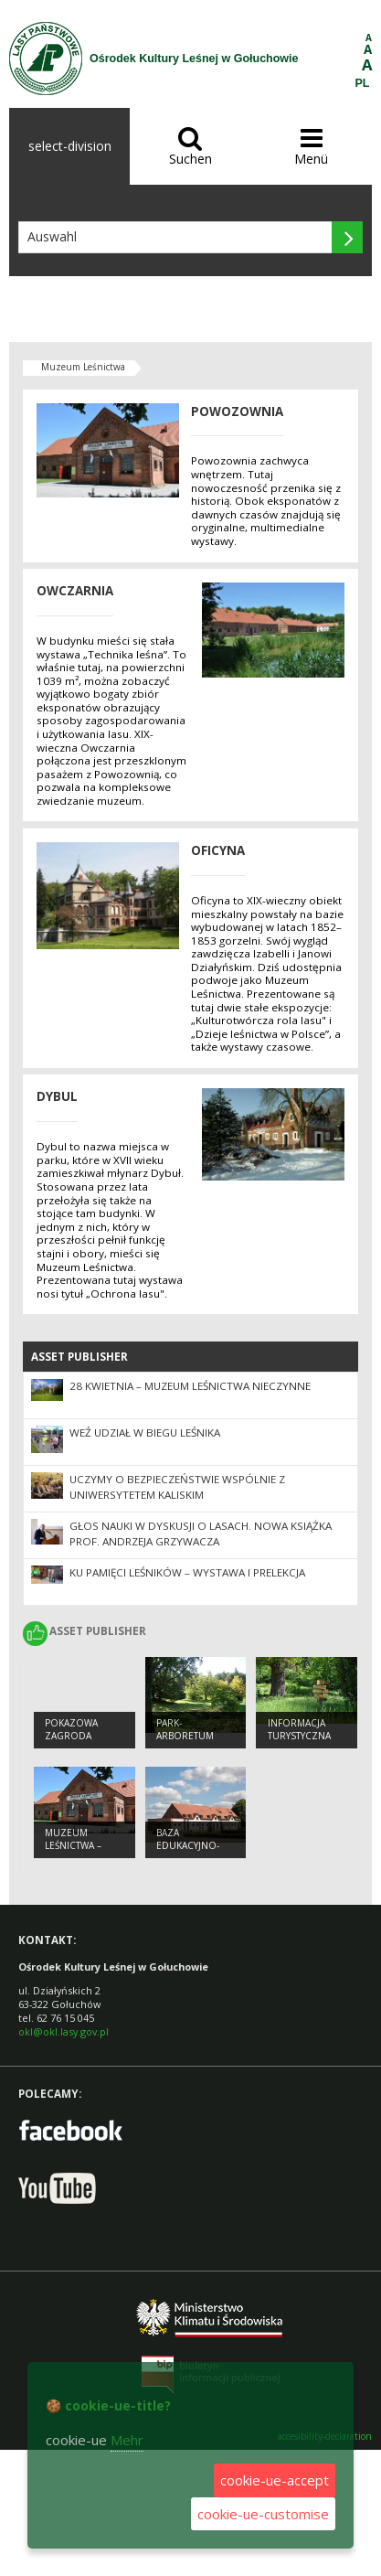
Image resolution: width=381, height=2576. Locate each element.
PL (362, 83)
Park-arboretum (185, 1729)
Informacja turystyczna (299, 1729)
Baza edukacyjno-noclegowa (187, 1845)
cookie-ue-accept (274, 2480)
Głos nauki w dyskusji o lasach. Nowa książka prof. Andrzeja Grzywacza (200, 1533)
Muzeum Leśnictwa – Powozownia (79, 1845)
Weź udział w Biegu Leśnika (144, 1432)
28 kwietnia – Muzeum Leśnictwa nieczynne (190, 1386)
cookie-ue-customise (263, 2514)
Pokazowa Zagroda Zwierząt (71, 1736)
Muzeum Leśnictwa (83, 366)
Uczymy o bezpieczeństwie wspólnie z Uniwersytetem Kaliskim (177, 1487)
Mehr (127, 2440)
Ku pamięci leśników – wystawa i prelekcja (187, 1572)
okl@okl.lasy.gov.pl (63, 2031)
